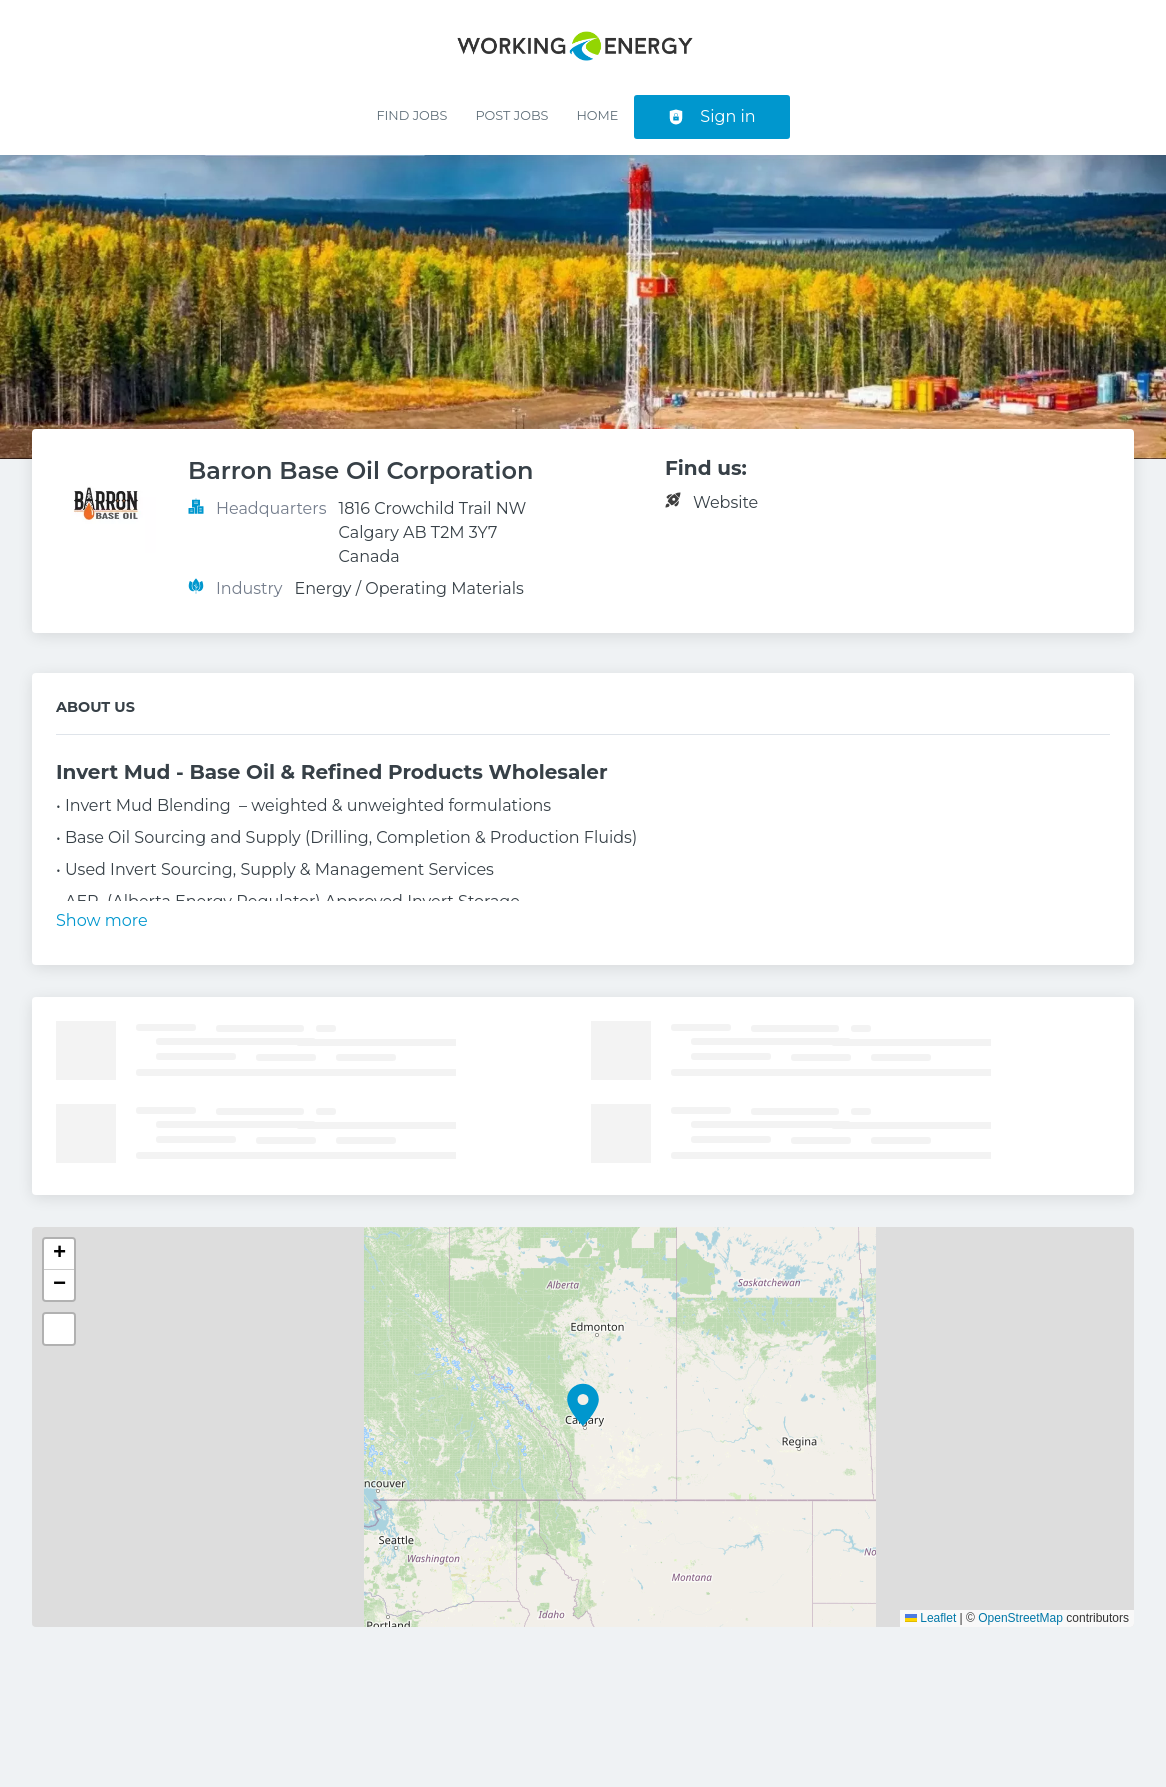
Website (725, 502)
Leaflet (930, 1618)
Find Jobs (411, 115)
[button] (583, 1405)
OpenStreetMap (1020, 1618)
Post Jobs (511, 115)
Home (597, 115)
